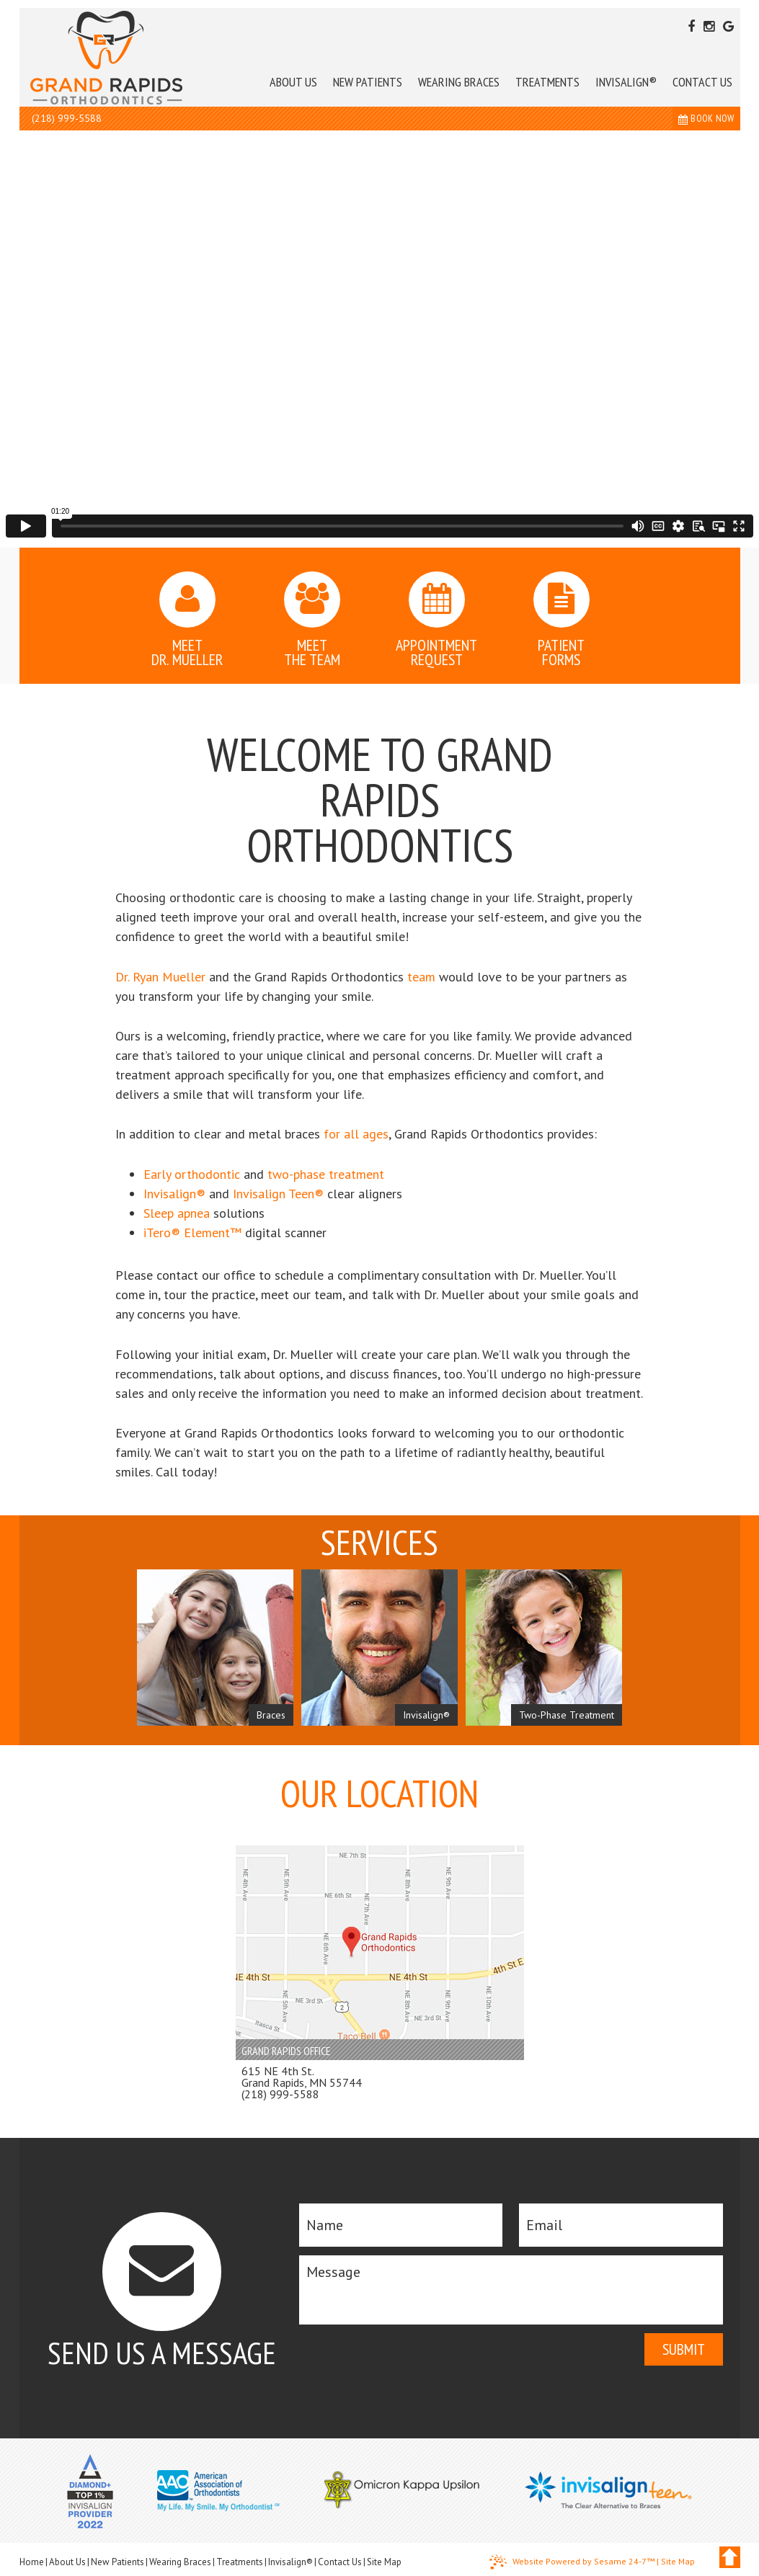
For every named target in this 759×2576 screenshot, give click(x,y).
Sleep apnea (176, 1213)
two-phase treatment (325, 1174)
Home (31, 2562)
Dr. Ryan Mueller (160, 976)
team (421, 976)
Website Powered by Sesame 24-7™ (571, 2562)
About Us (67, 2562)
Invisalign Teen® (278, 1193)
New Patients (117, 2562)
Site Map (384, 2562)
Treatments (239, 2562)
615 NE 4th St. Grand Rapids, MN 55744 (301, 2076)
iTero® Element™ (192, 1232)
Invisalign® (174, 1193)
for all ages (356, 1134)
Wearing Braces (180, 2562)
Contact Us (340, 2562)
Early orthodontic (191, 1174)
